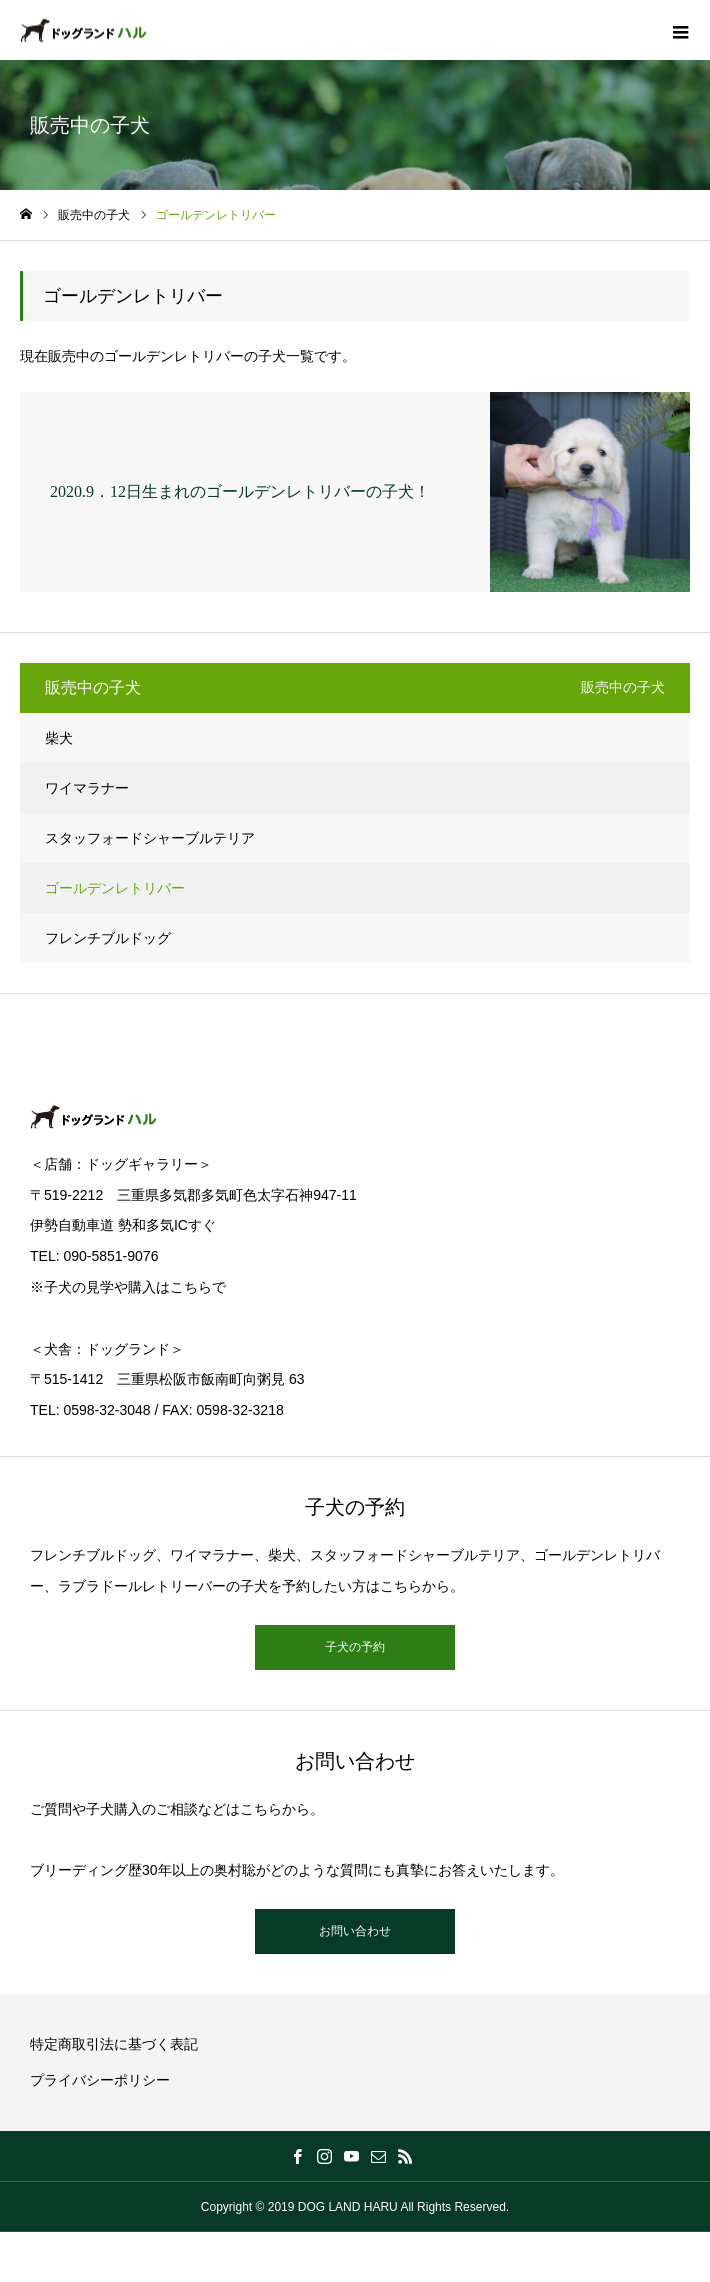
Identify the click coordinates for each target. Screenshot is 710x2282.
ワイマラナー (87, 788)
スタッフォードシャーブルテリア (150, 838)
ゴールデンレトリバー (115, 888)
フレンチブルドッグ (108, 938)
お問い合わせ (355, 1931)
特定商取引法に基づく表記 (114, 2044)
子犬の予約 (355, 1647)
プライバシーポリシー (100, 2080)
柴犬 (59, 738)
